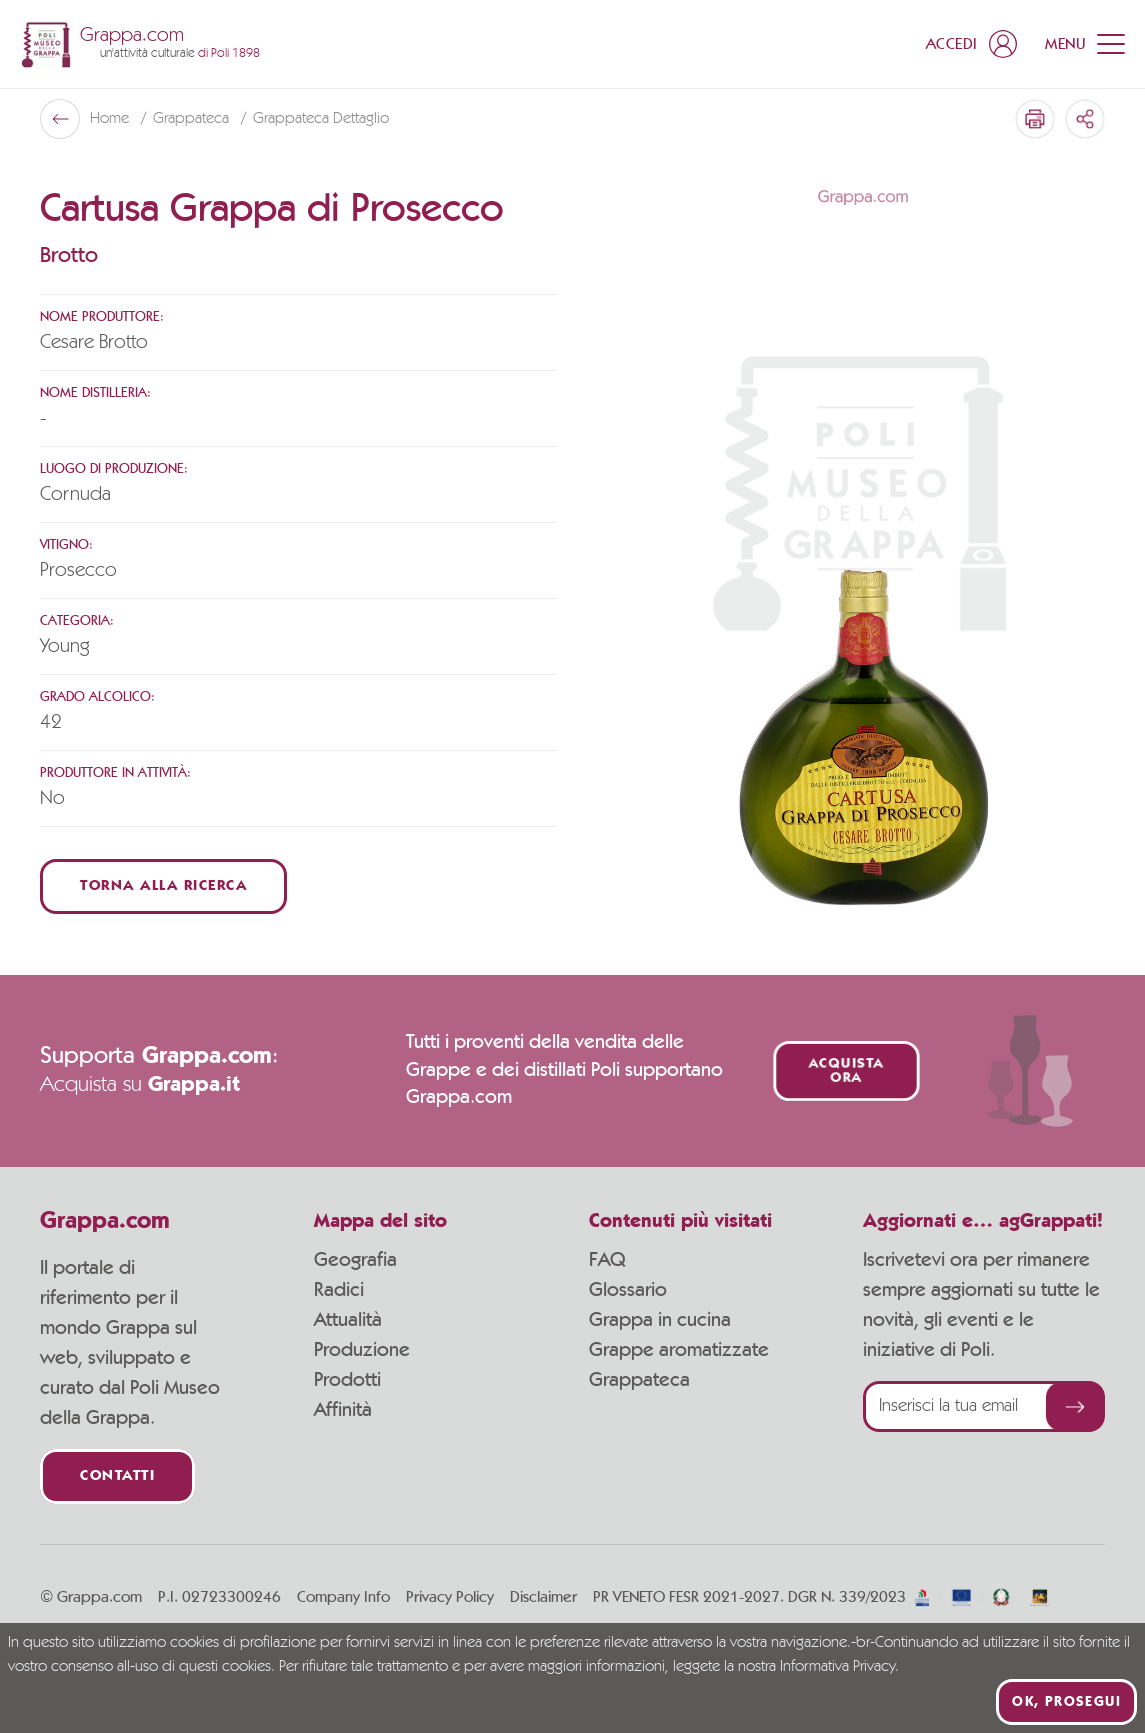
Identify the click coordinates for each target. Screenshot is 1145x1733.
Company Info (343, 1597)
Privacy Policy (450, 1597)
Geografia (355, 1260)
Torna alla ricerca (163, 886)
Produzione (362, 1350)
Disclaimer (543, 1597)
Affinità (343, 1410)
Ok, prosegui (1066, 1702)
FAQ (607, 1260)
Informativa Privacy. (839, 1667)
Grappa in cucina (660, 1320)
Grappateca (193, 119)
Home (111, 119)
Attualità (348, 1320)
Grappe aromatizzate (679, 1350)
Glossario (628, 1290)
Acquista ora (846, 1071)
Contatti (117, 1476)
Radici (339, 1290)
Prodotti (347, 1380)
